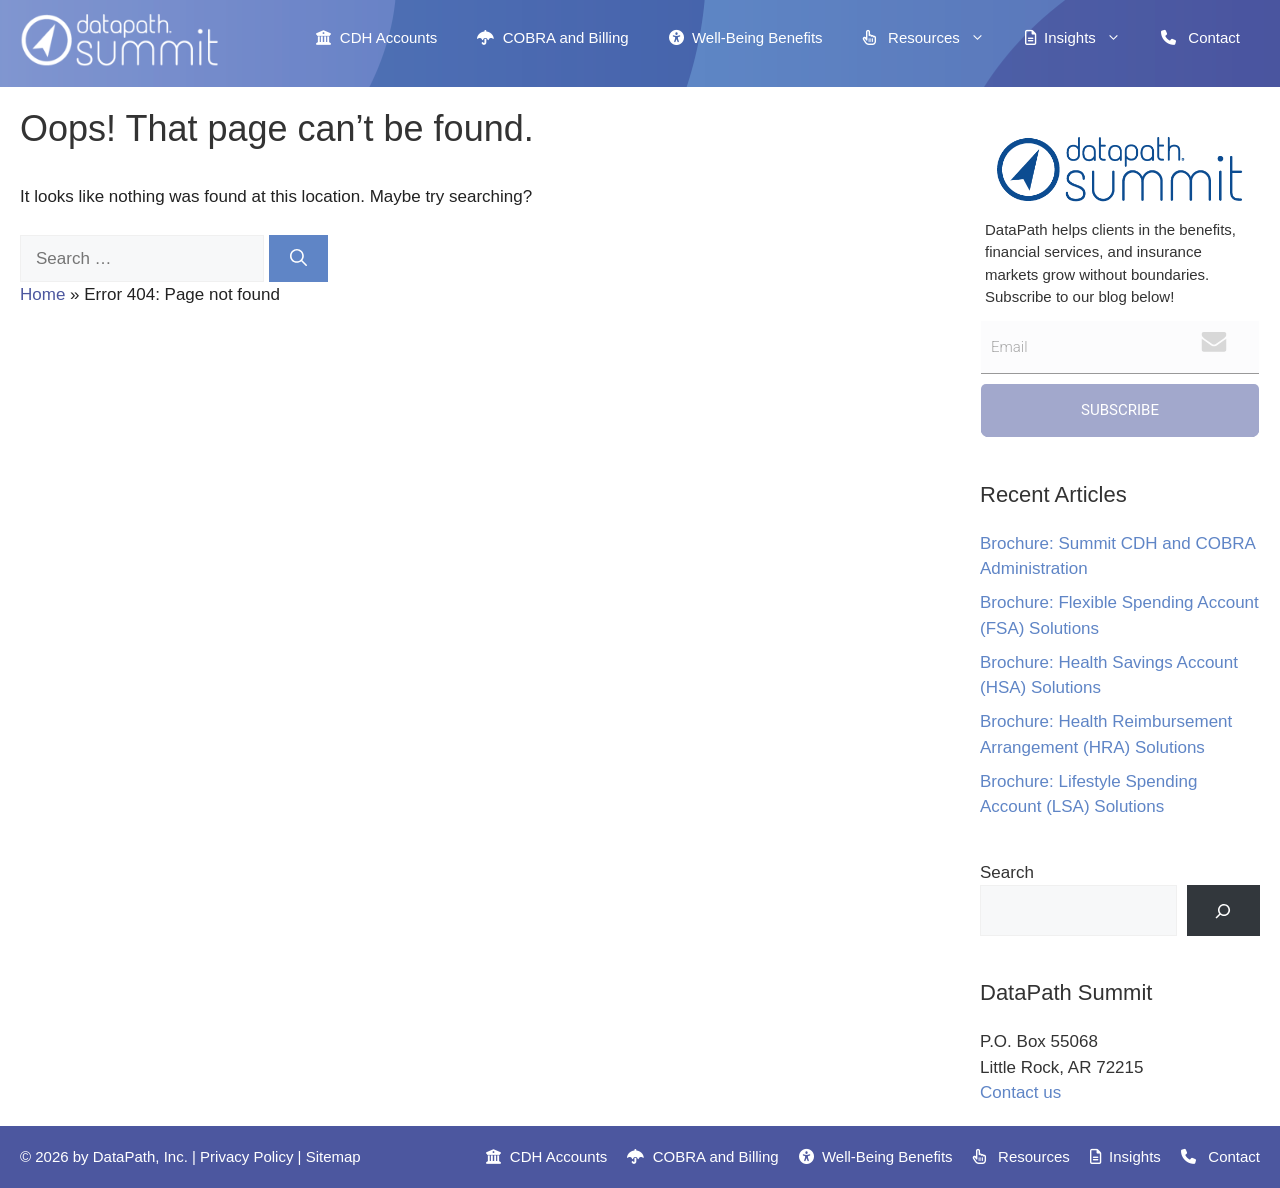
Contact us (1020, 1092)
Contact (1200, 37)
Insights (1083, 38)
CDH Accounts (376, 37)
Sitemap (333, 1156)
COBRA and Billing (552, 37)
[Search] (298, 259)
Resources (934, 38)
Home (42, 294)
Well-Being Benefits (746, 37)
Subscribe (1120, 410)
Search (1007, 872)
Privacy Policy (246, 1156)
